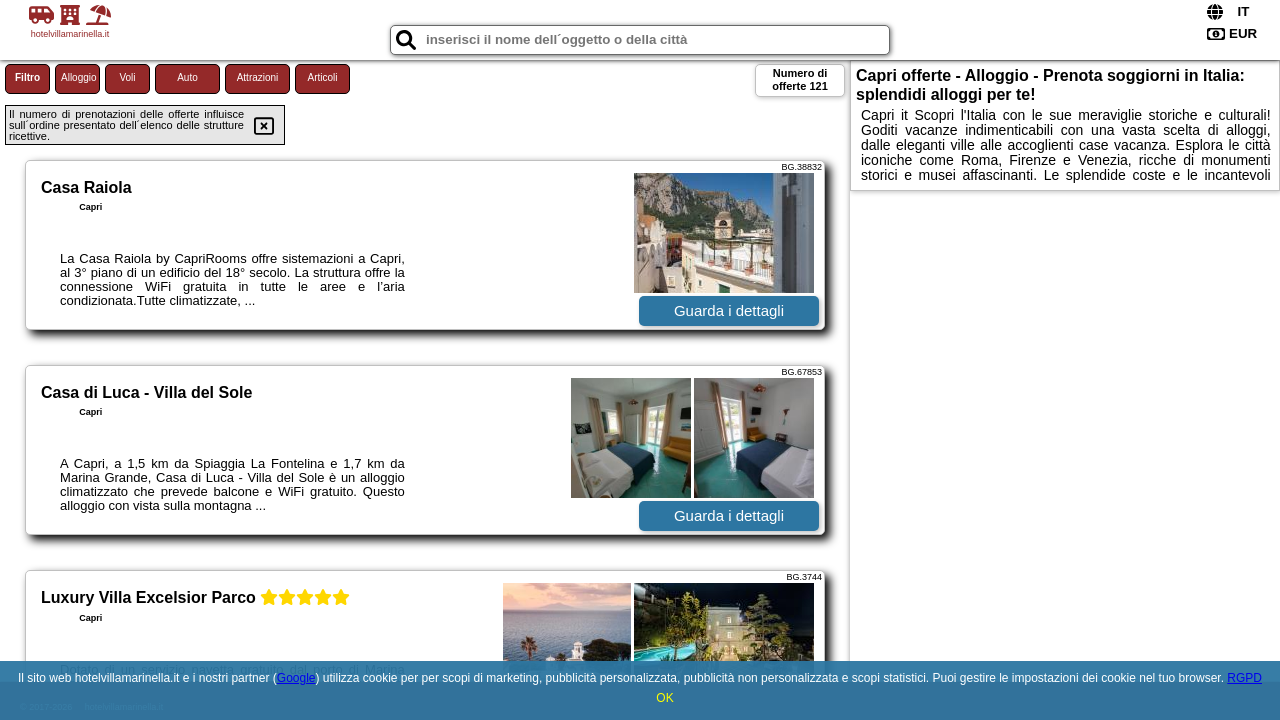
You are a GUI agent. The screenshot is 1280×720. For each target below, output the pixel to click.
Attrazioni (258, 77)
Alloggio (79, 77)
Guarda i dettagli (729, 310)
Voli (127, 77)
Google (296, 678)
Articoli (322, 77)
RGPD (1244, 678)
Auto (187, 77)
